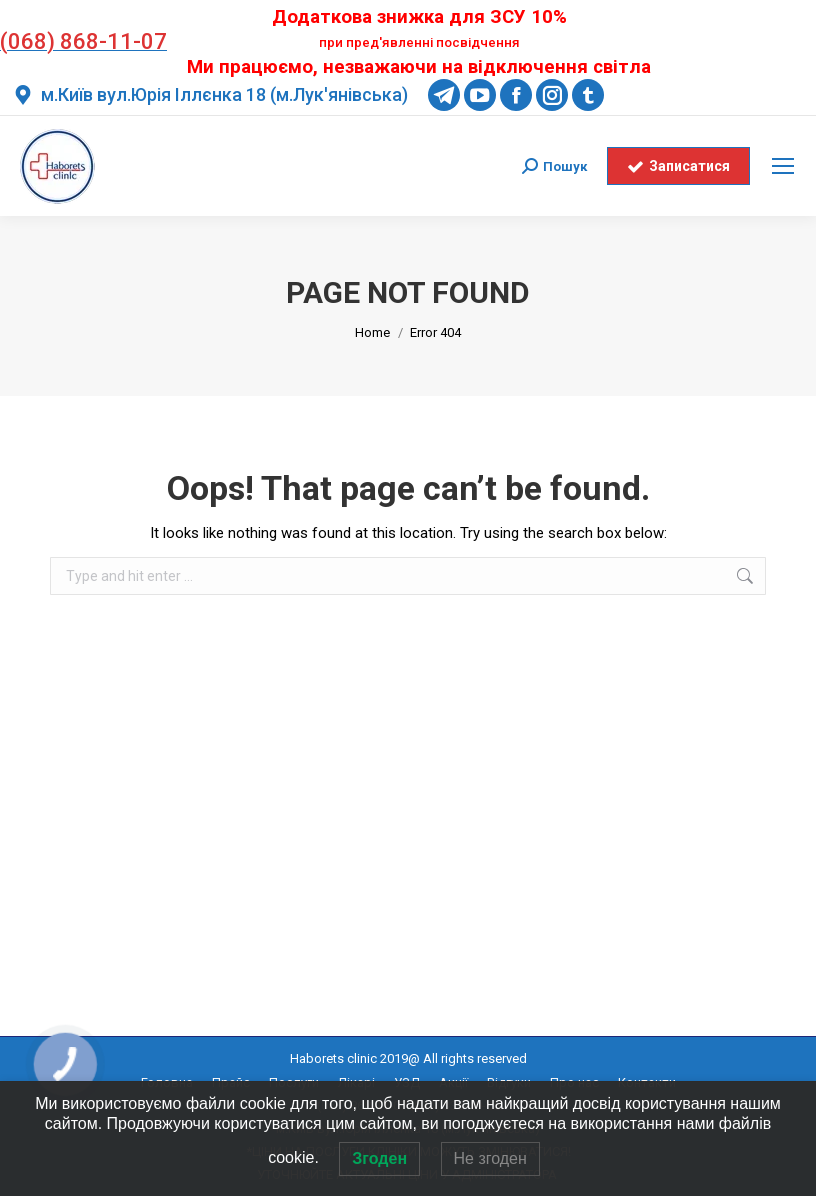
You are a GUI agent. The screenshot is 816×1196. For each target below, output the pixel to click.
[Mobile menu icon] (783, 166)
